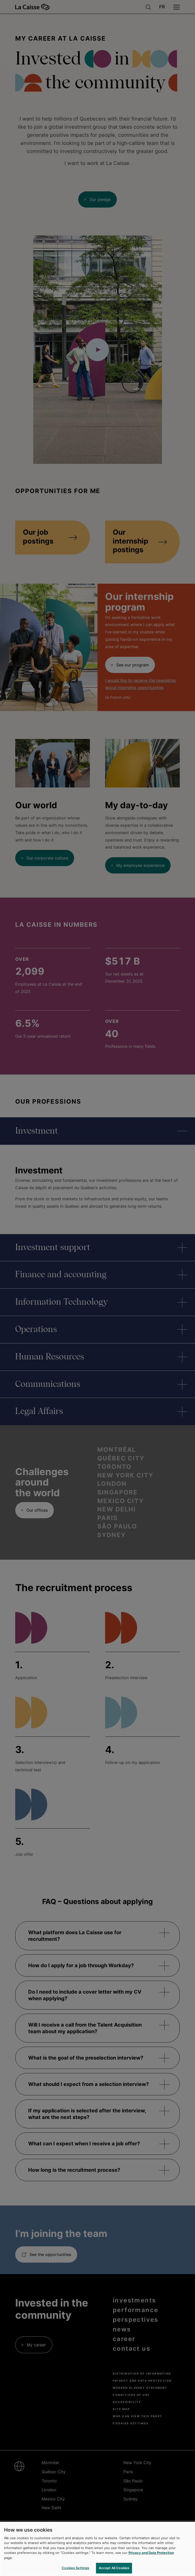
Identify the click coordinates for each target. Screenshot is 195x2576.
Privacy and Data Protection (151, 2553)
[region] (97, 2549)
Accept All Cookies (114, 2568)
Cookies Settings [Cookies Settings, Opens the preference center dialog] (75, 2568)
